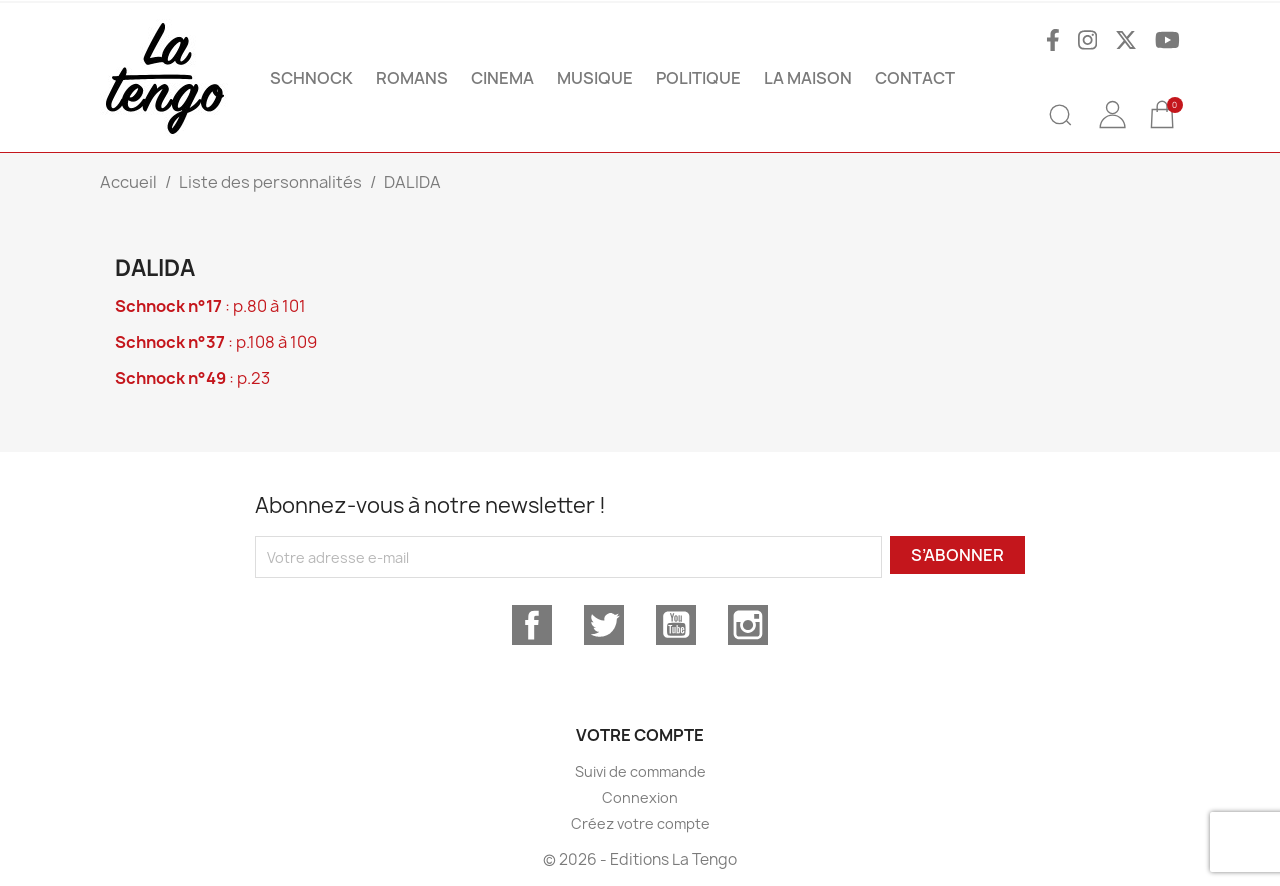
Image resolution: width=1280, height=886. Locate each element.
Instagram (748, 625)
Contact (915, 78)
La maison (808, 78)
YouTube (676, 625)
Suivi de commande (640, 771)
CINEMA (502, 78)
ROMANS (412, 78)
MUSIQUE (595, 78)
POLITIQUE (698, 78)
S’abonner (957, 555)
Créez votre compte (640, 823)
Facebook (532, 625)
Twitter (604, 625)
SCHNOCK (311, 78)
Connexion (640, 797)
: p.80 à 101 (210, 306)
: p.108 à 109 (216, 342)
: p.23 (192, 378)
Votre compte (640, 735)
